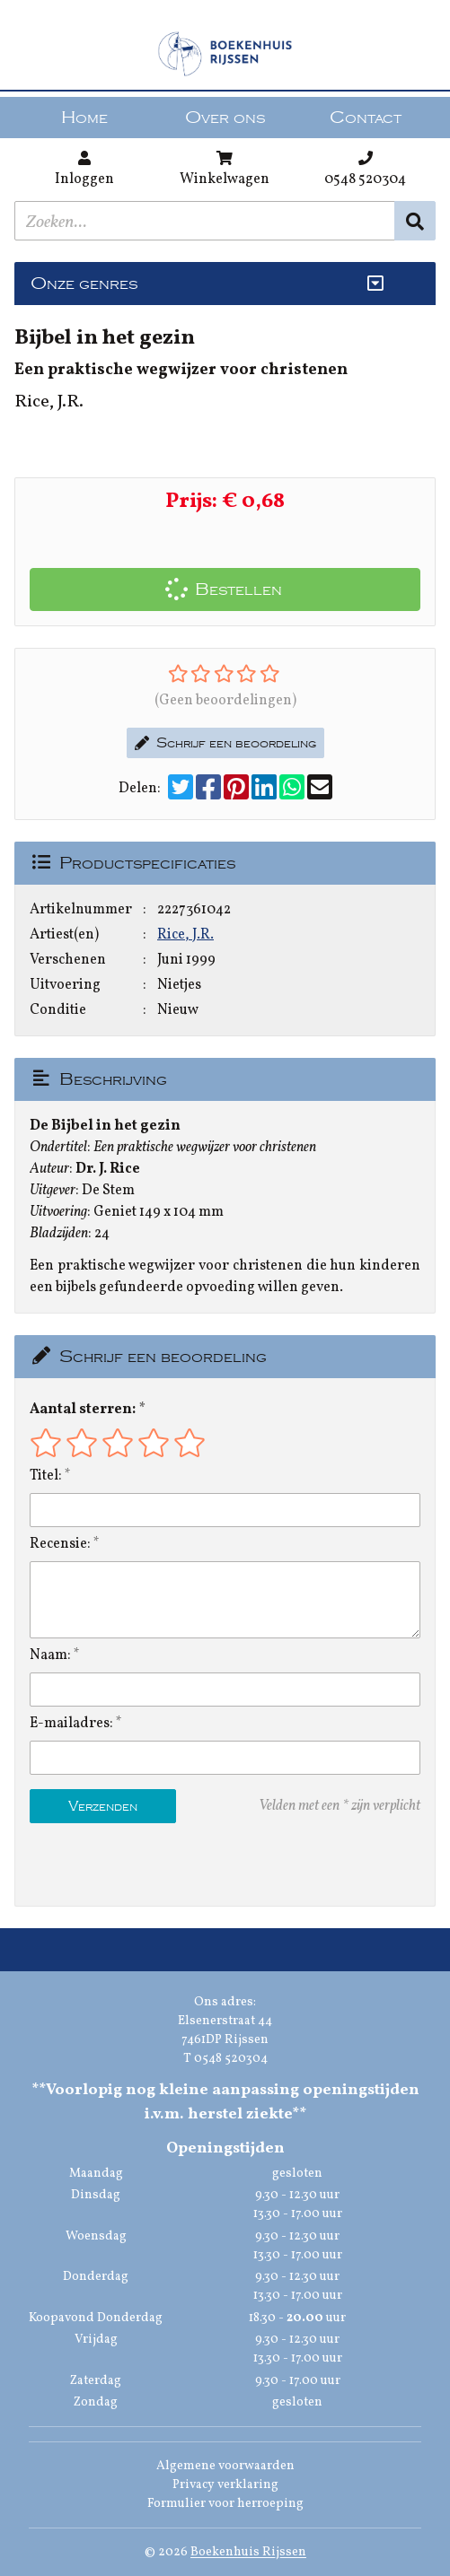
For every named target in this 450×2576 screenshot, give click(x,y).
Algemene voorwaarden (225, 2466)
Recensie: (60, 1544)
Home (84, 117)
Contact (365, 117)
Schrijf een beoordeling (225, 743)
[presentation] (145, 1864)
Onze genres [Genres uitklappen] (84, 283)
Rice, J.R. (185, 935)
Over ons (225, 117)
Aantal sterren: (83, 1409)
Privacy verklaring (225, 2484)
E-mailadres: (71, 1723)
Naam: (50, 1655)
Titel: (46, 1476)
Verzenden (102, 1806)
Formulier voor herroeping (225, 2503)
